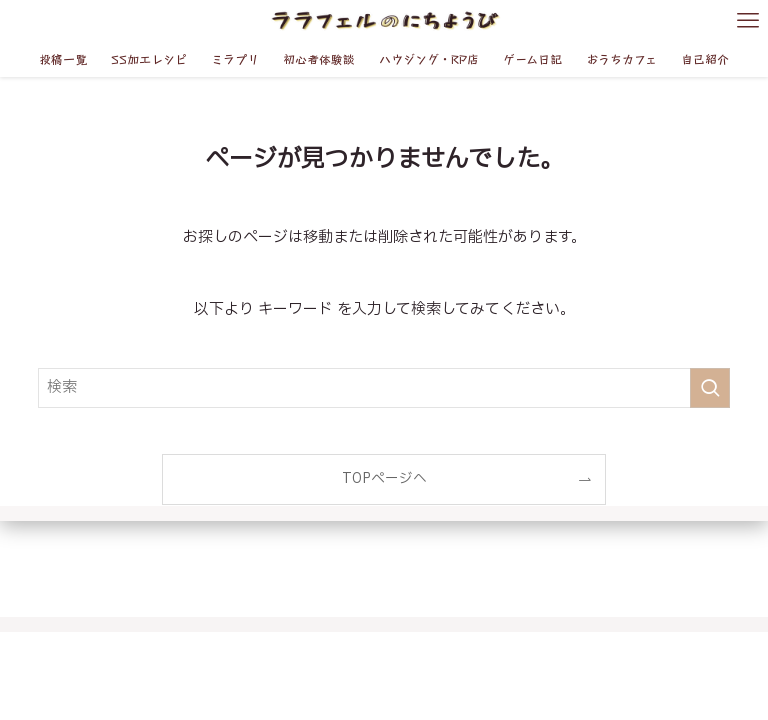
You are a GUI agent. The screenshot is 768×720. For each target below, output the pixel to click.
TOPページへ (384, 479)
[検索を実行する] (710, 388)
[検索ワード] (383, 388)
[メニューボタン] (747, 20)
